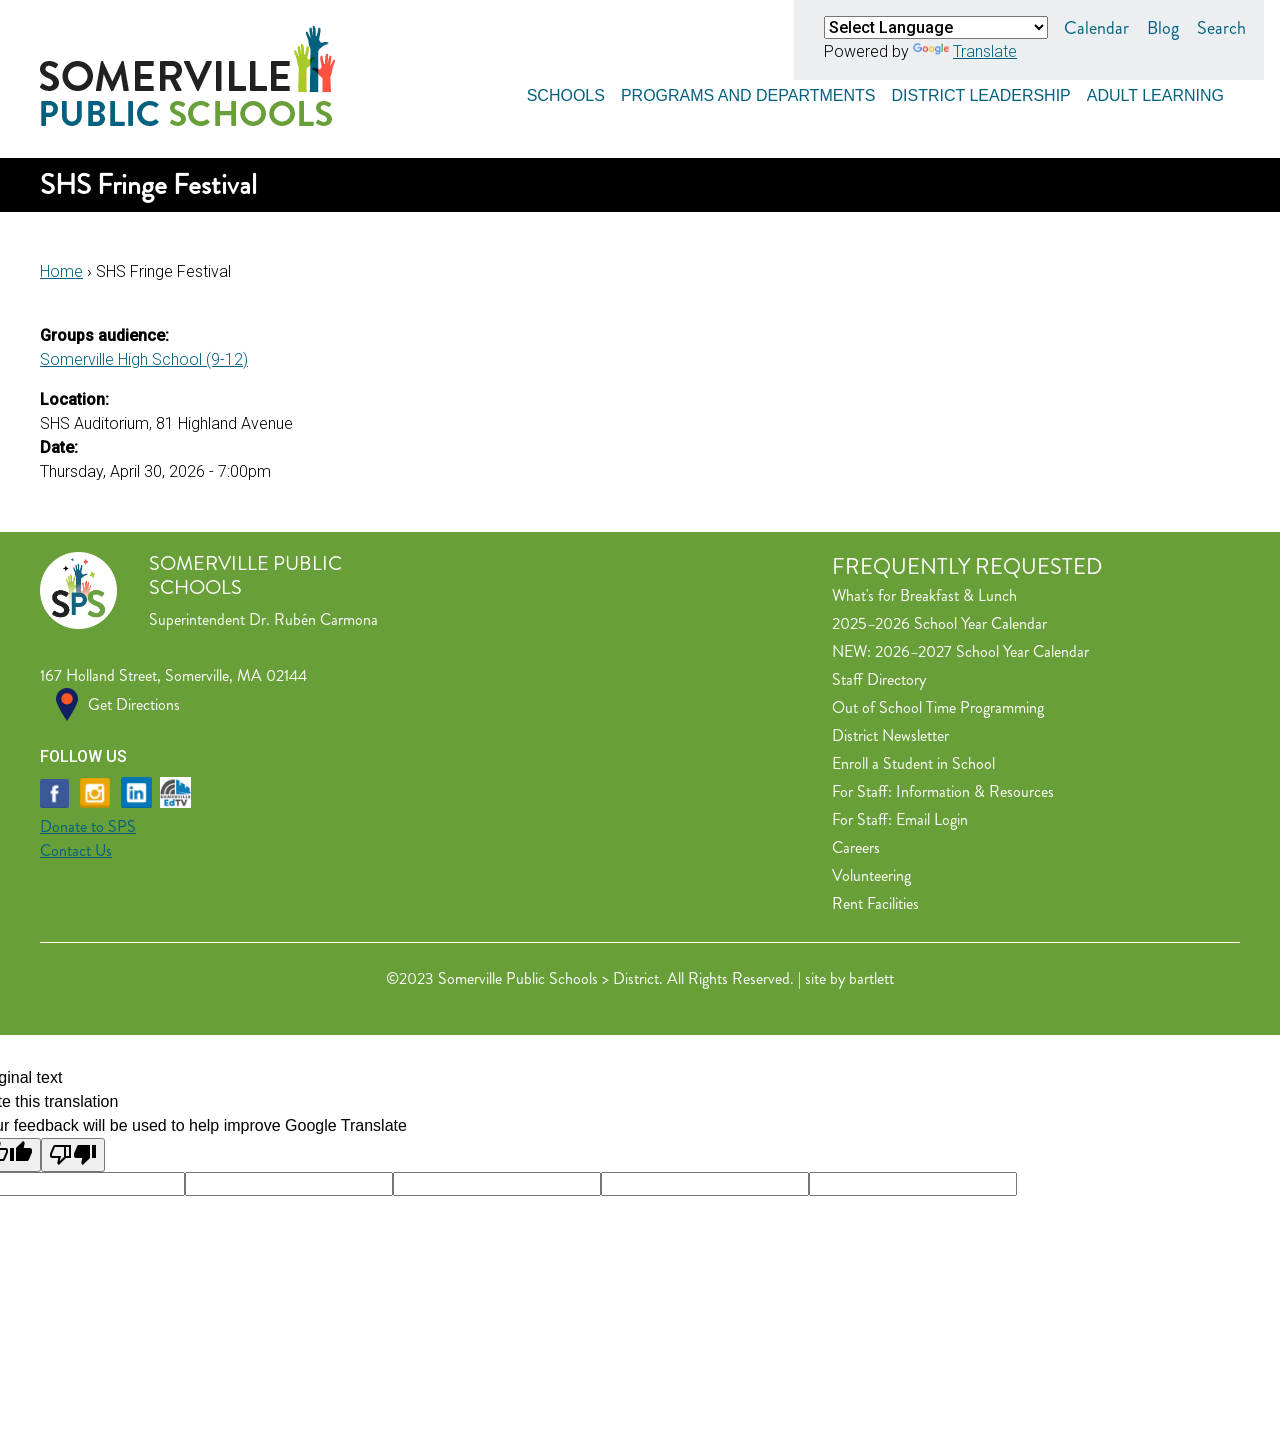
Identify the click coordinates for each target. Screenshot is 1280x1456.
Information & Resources (975, 791)
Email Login (932, 819)
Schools (566, 92)
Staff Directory (879, 679)
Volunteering (871, 875)
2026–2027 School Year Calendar (982, 651)
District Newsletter (890, 735)
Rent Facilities (875, 903)
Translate (965, 51)
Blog (1163, 28)
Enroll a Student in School (913, 763)
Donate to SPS (88, 826)
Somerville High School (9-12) (144, 359)
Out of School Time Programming (938, 707)
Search (1221, 28)
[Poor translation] (73, 1155)
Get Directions (134, 704)
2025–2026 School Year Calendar (939, 623)
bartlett (871, 978)
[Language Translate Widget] (936, 27)
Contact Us (76, 850)
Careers (856, 847)
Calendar (1096, 28)
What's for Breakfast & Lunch (924, 595)
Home (61, 271)
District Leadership (980, 92)
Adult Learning (1155, 92)
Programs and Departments (748, 92)
